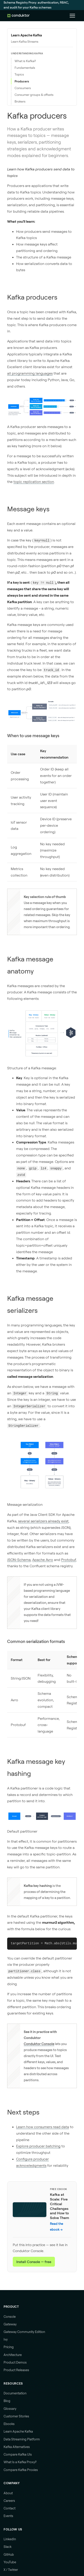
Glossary (10, 2409)
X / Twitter (11, 2570)
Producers (22, 81)
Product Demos (15, 2362)
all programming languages (30, 373)
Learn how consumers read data (42, 2127)
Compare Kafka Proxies (21, 2470)
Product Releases (16, 2370)
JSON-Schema (19, 1559)
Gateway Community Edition (24, 2332)
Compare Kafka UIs (18, 2454)
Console (10, 2317)
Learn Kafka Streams (24, 41)
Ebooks (9, 2424)
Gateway (10, 2324)
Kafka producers (32, 297)
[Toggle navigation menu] (72, 16)
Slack (7, 2547)
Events (8, 2516)
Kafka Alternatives (17, 2447)
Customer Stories (16, 2416)
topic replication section (33, 481)
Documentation (15, 2393)
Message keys (28, 509)
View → (76, 4)
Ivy (6, 2340)
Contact (9, 2508)
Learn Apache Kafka (26, 35)
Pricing (9, 2347)
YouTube (10, 2562)
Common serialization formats (36, 1641)
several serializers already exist (43, 1521)
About (8, 2493)
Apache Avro (42, 1559)
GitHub (9, 2555)
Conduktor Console (39, 2044)
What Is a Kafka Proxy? (20, 2462)
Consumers (23, 88)
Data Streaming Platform (22, 2439)
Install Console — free (33, 2261)
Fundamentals (25, 68)
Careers (9, 2501)
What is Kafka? (25, 61)
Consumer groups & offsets (34, 95)
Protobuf (68, 1559)
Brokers (20, 101)
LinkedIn (10, 2539)
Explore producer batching (38, 2146)
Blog (7, 2401)
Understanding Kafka (27, 53)
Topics (19, 74)
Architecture (13, 2355)
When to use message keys (33, 735)
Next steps (23, 2112)
